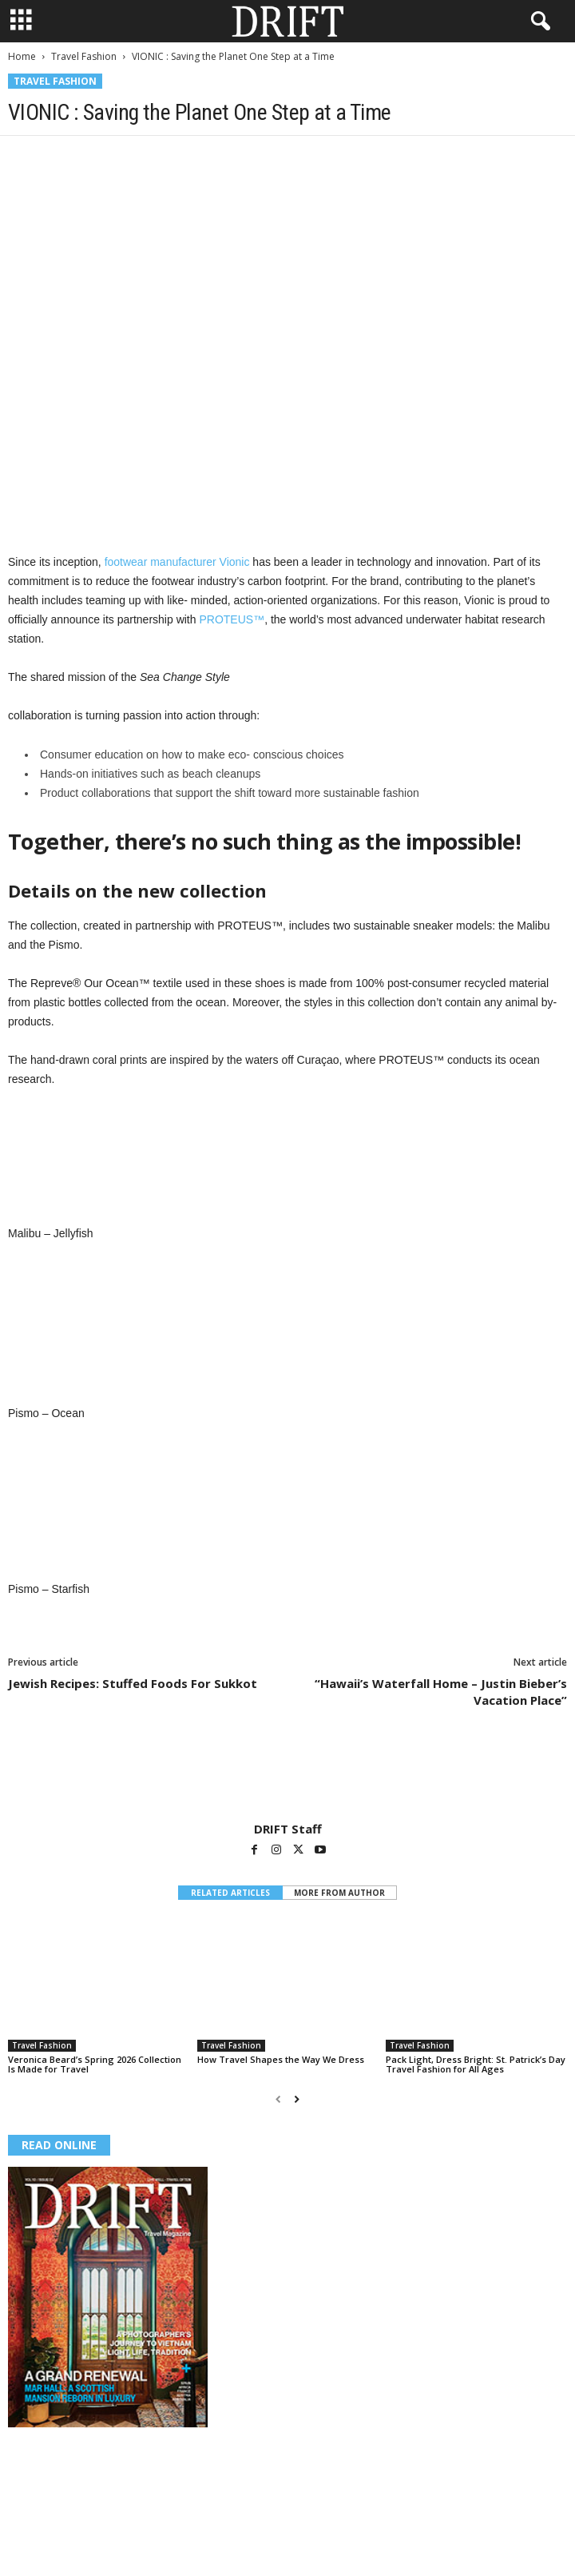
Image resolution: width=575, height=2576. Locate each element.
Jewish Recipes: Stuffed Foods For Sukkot (132, 1683)
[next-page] (296, 2099)
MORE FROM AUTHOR (339, 1892)
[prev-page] (278, 2099)
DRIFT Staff (288, 1829)
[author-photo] (287, 1775)
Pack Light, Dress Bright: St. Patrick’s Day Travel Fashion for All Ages (475, 2064)
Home (22, 56)
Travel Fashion (84, 56)
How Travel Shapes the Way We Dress (280, 2059)
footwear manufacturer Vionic (177, 561)
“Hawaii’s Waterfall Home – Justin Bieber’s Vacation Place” (441, 1691)
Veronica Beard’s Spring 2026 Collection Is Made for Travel (94, 2064)
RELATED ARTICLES (230, 1892)
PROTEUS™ (231, 619)
